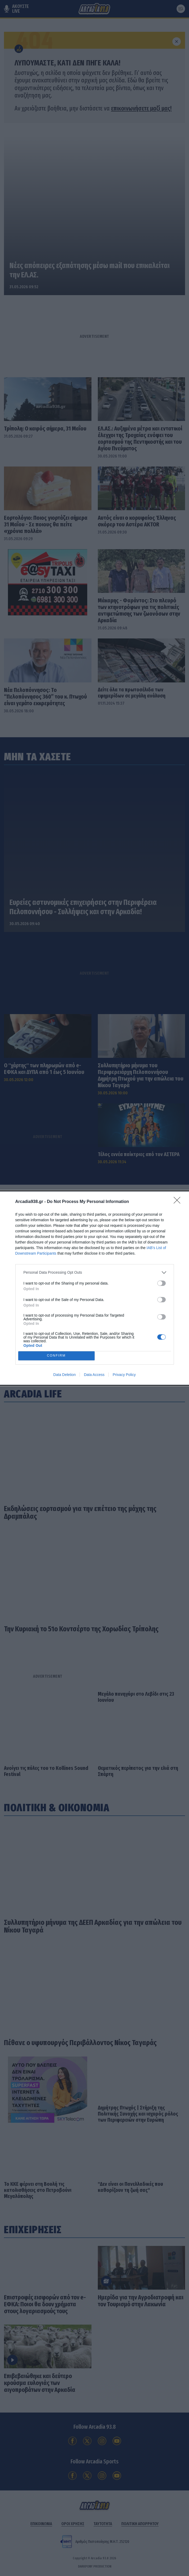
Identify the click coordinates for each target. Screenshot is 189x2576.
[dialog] (94, 1288)
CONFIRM (56, 1356)
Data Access (94, 1375)
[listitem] (95, 1272)
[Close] (179, 1202)
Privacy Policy (124, 1375)
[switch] (161, 1283)
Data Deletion (64, 1375)
